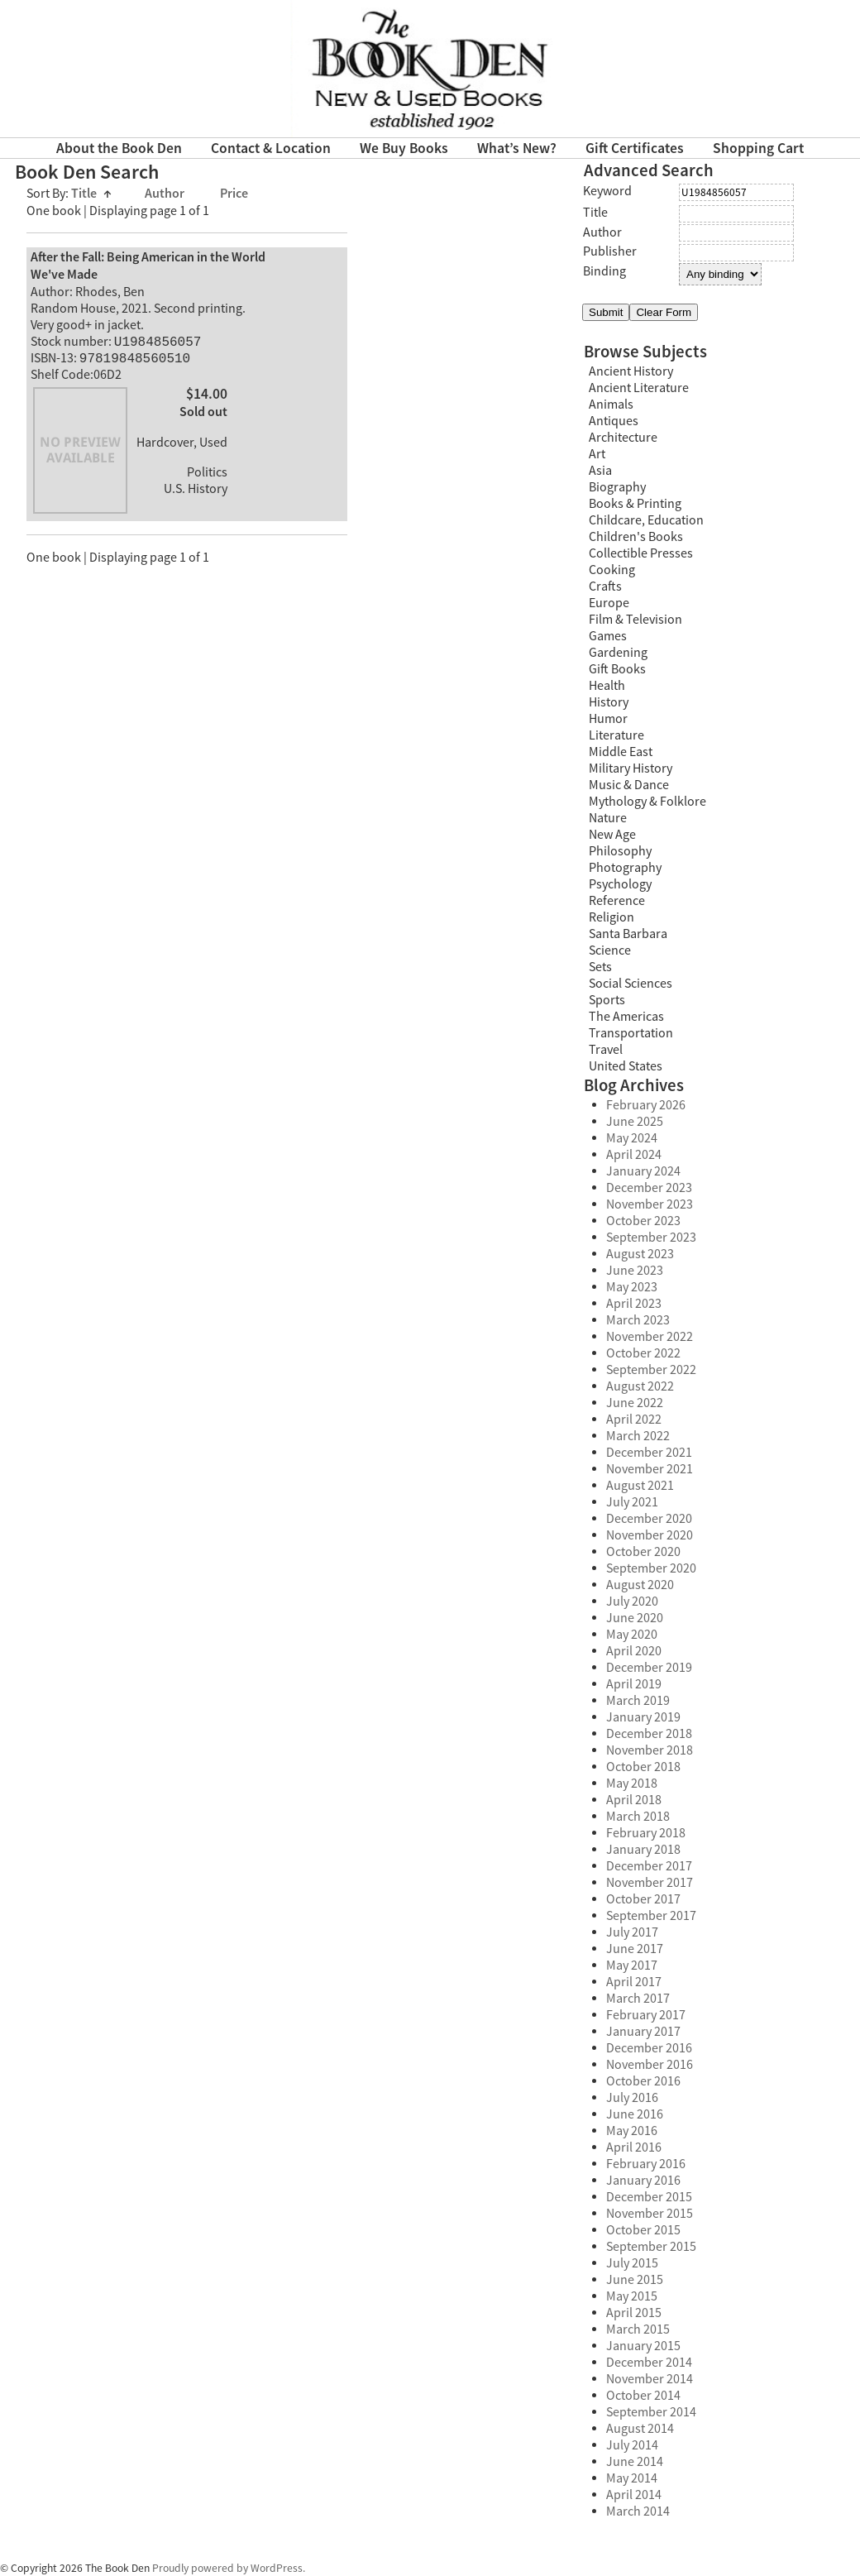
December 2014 (649, 2362)
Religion (611, 917)
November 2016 (649, 2064)
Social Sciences (630, 983)
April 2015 (634, 2313)
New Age (612, 834)
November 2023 (649, 1204)
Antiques (613, 421)
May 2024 (631, 1138)
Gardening (618, 652)
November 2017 (649, 1883)
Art (597, 454)
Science (610, 950)
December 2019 (649, 1667)
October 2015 (643, 2230)
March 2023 (638, 1320)
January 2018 (643, 1849)
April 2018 (634, 1800)
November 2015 (649, 2213)
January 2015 (643, 2346)
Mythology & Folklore (647, 801)
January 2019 (643, 1717)
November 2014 (649, 2379)
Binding (604, 271)
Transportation (631, 1033)
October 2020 (643, 1552)
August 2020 (640, 1585)
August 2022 (640, 1386)
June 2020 (634, 1618)
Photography (625, 867)
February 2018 (646, 1833)
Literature (616, 735)
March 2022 (638, 1436)
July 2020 (632, 1601)
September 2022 (651, 1370)
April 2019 (634, 1684)
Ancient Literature (639, 388)
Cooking (612, 570)
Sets (600, 967)
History (608, 702)
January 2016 (643, 2180)
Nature (608, 818)
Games (608, 636)
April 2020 (634, 1651)
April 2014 (634, 2495)
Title (91, 194)
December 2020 (649, 1519)
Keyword (607, 191)
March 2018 (638, 1816)
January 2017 (643, 2031)
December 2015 (649, 2197)
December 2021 (649, 1452)
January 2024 (643, 1171)
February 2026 (646, 1105)
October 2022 (643, 1353)
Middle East (620, 752)
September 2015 (651, 2246)
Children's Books (636, 537)
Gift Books (617, 669)
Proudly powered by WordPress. (228, 2568)
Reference (617, 901)
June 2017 (634, 1949)
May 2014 (631, 2478)
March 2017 (638, 1998)
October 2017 (643, 1899)
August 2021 (640, 1485)
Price (234, 194)
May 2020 (631, 1634)
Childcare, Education (646, 520)
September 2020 (651, 1568)
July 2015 (632, 2263)
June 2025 (634, 1121)
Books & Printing (635, 504)
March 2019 (638, 1701)
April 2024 (634, 1155)
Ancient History (631, 371)
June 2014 (634, 2462)
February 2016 (646, 2164)
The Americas (626, 1016)
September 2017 (651, 1916)
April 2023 (634, 1303)
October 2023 (643, 1221)
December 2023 (649, 1188)
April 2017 (634, 1982)
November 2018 (649, 1750)
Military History (630, 768)
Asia (600, 470)
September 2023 (651, 1237)
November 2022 (649, 1337)
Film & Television (635, 619)
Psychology (620, 884)
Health (607, 686)
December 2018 (649, 1734)
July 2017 (632, 1932)
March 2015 (638, 2329)
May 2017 (631, 1965)
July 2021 (632, 1502)
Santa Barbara (628, 934)
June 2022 (634, 1403)
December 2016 (649, 2048)
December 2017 (649, 1866)
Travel (606, 1049)
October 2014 (643, 2395)
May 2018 (631, 1783)
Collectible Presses (641, 553)
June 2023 (634, 1270)
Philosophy (620, 851)
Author (166, 194)
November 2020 (649, 1535)
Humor (608, 719)
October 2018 (643, 1767)
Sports (607, 1000)
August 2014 (640, 2428)
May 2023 (631, 1287)
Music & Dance (629, 785)
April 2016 (634, 2147)
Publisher (610, 251)
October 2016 (643, 2081)
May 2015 (631, 2296)
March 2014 (638, 2511)
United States (625, 1066)
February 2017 (646, 2015)
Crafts (605, 586)
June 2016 (634, 2114)
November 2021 (649, 1469)
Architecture (623, 437)
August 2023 (640, 1254)
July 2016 (632, 2098)
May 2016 (631, 2131)
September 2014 (651, 2412)
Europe (609, 603)
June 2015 (634, 2280)
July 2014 (632, 2445)
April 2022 (634, 1419)
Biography (617, 487)
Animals (611, 404)
